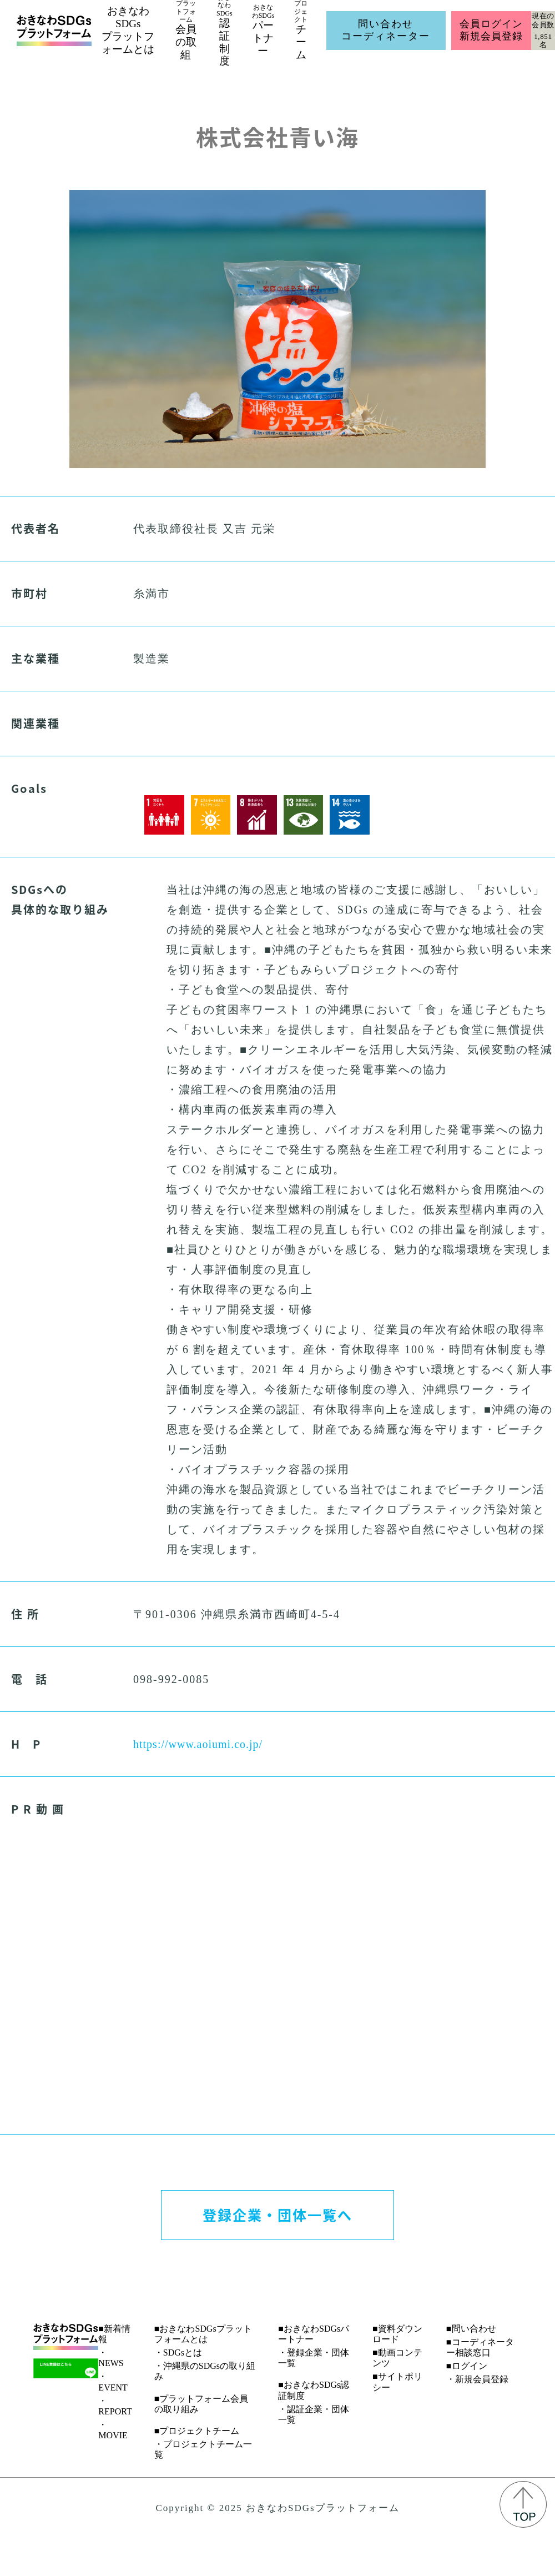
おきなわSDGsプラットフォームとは (128, 29)
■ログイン (466, 2366)
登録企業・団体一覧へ (277, 2215)
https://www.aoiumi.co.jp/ (198, 1744)
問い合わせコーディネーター (385, 30)
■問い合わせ (471, 2328)
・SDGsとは (178, 2352)
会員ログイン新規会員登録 (491, 30)
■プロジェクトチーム (197, 2431)
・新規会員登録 (477, 2379)
